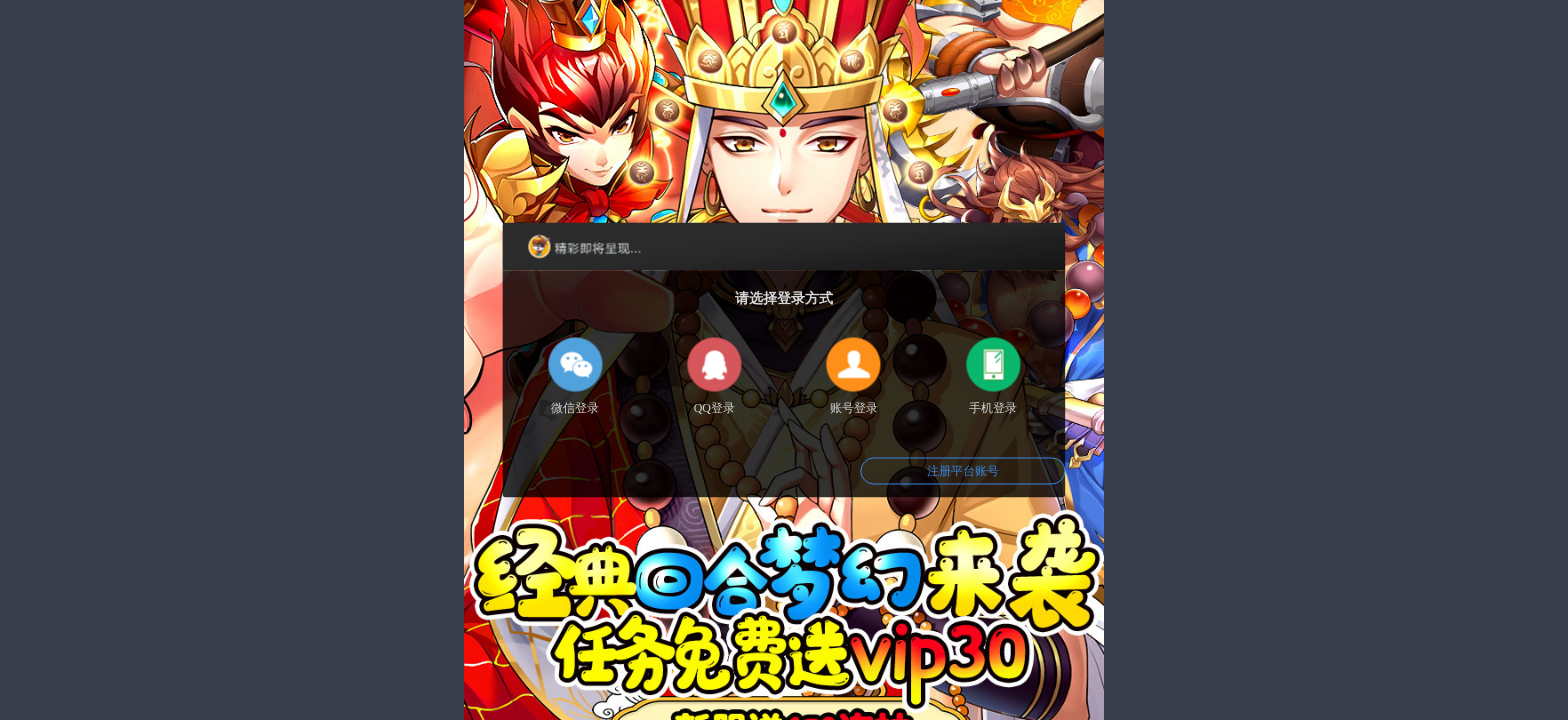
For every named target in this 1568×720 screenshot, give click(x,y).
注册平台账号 (963, 471)
